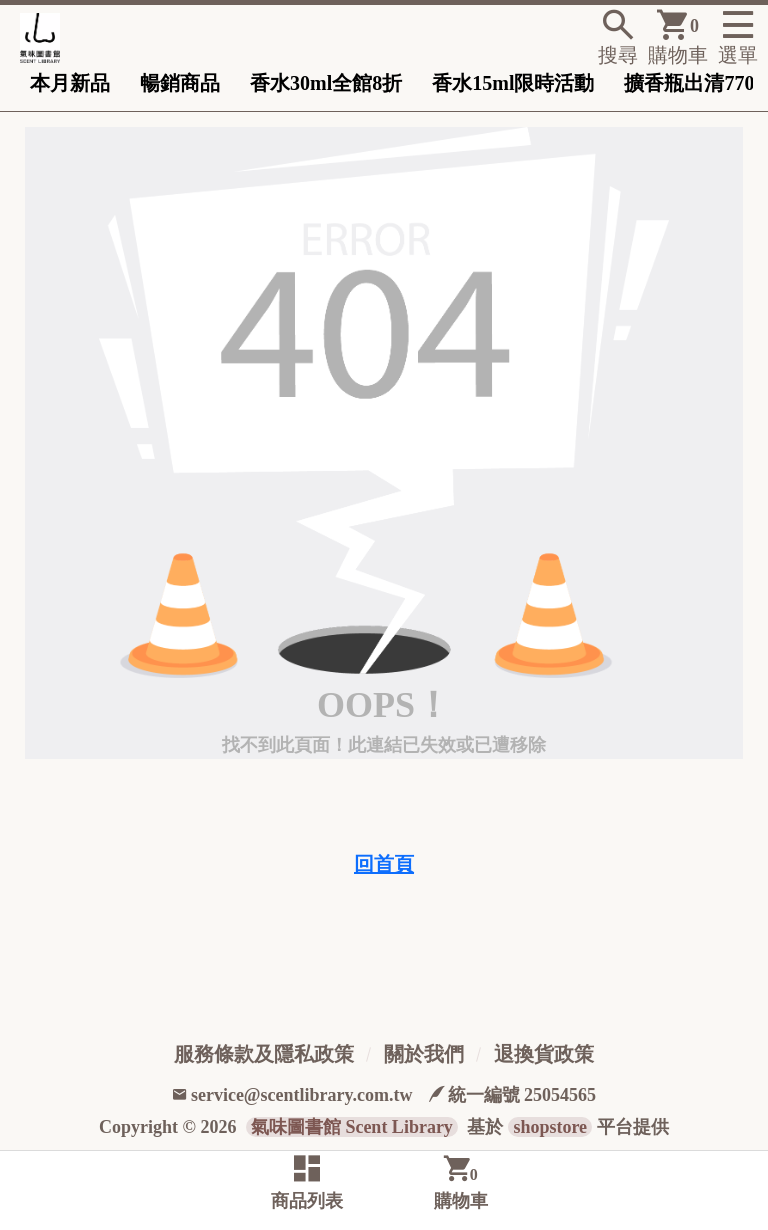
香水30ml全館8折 (326, 83)
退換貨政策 (544, 1054)
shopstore (550, 1127)
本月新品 (70, 83)
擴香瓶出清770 (689, 83)
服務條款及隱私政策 (264, 1054)
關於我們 (424, 1054)
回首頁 (384, 864)
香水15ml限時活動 (513, 83)
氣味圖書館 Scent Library (352, 1127)
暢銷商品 (180, 83)
